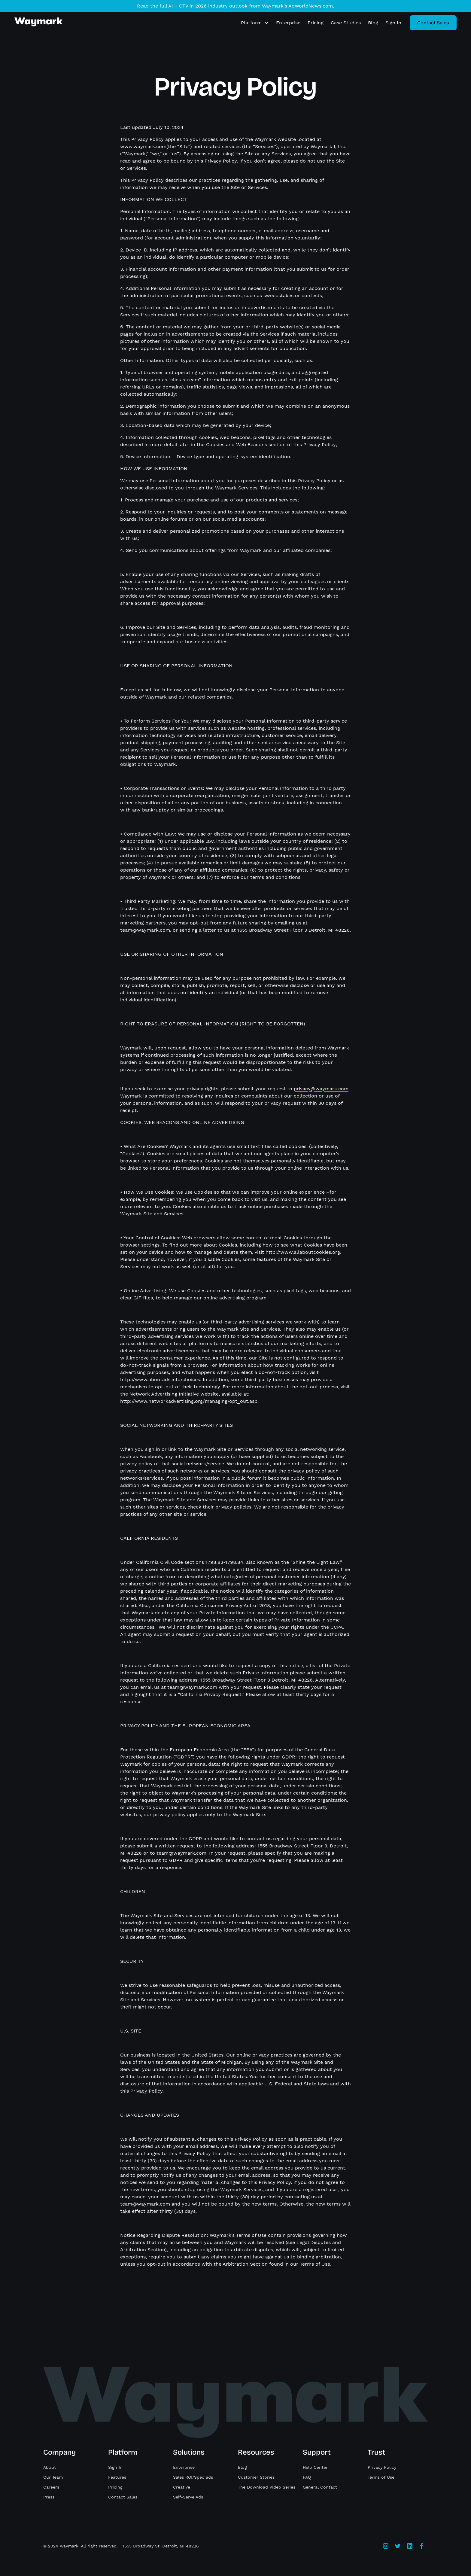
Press (48, 2497)
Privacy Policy (382, 2467)
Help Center (315, 2467)
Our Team (53, 2477)
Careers (51, 2487)
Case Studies (346, 23)
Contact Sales (122, 2497)
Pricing (316, 23)
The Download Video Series (266, 2487)
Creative (181, 2487)
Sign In (393, 23)
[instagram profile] (386, 2546)
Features (117, 2477)
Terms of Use (381, 2477)
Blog (373, 23)
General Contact (320, 2487)
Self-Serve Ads (188, 2497)
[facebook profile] (422, 2546)
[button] (254, 22)
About (49, 2467)
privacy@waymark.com (321, 1089)
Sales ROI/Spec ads (193, 2477)
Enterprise (288, 23)
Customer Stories (256, 2477)
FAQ (307, 2477)
